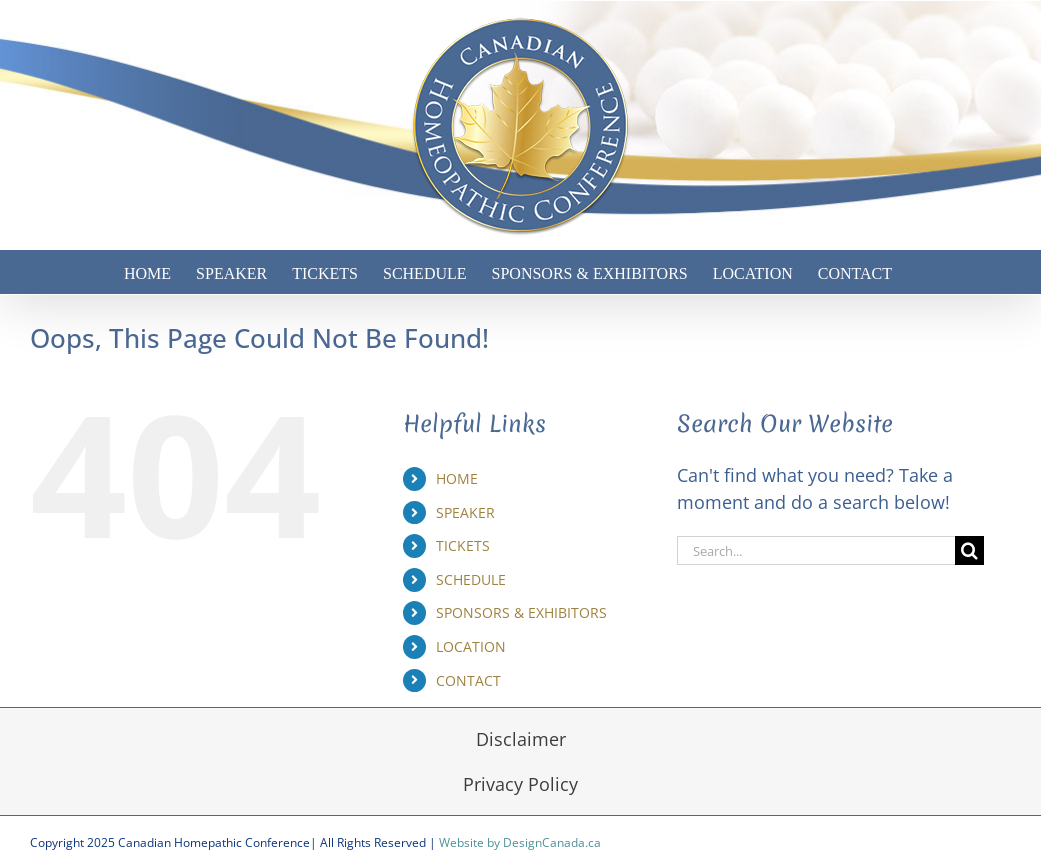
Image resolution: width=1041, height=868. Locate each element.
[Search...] (816, 550)
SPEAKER (465, 512)
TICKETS (463, 545)
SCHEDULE (471, 579)
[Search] (969, 550)
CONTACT (468, 680)
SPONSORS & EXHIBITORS (521, 612)
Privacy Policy (520, 784)
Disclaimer (521, 739)
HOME (457, 478)
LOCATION (471, 646)
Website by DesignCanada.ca (520, 842)
